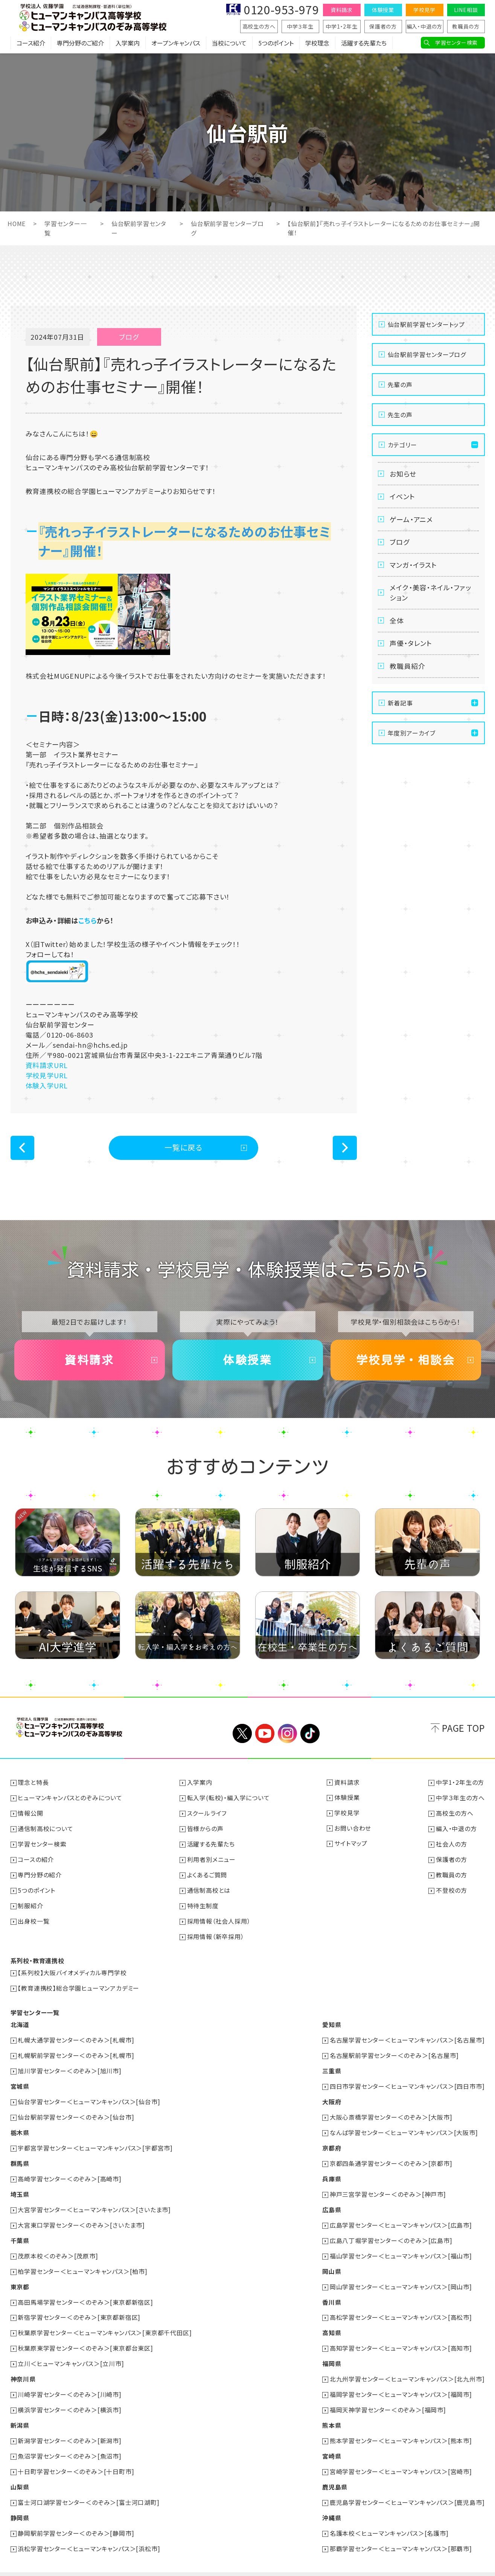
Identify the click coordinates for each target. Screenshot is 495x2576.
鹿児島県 (334, 2471)
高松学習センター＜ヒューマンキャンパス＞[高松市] (401, 2305)
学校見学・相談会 (405, 1359)
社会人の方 (451, 1842)
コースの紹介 (36, 1857)
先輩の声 (400, 383)
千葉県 (20, 2230)
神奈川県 (23, 2366)
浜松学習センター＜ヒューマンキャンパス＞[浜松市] (89, 2531)
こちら (87, 919)
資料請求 (342, 10)
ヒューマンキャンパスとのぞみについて (70, 1797)
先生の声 (400, 413)
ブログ (400, 542)
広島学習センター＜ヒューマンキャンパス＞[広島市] (401, 2215)
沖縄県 (331, 2501)
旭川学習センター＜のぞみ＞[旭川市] (70, 2065)
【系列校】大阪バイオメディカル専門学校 (72, 1968)
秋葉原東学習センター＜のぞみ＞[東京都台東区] (85, 2335)
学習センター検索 (456, 42)
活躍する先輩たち (364, 43)
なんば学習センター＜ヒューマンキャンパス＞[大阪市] (404, 2125)
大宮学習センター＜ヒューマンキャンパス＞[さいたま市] (94, 2200)
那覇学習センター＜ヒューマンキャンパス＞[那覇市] (401, 2531)
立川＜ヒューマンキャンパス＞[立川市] (71, 2351)
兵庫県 (331, 2170)
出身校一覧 (34, 1917)
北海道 (20, 2019)
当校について (229, 43)
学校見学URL (47, 1074)
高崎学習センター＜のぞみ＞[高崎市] (70, 2170)
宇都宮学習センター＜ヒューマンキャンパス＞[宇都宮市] (95, 2140)
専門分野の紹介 (40, 1872)
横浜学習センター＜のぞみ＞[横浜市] (70, 2396)
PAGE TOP (463, 1727)
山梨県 (20, 2471)
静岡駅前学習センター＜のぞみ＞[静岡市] (76, 2516)
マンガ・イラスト (413, 565)
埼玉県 (20, 2185)
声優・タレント (411, 644)
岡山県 (331, 2260)
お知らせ (403, 473)
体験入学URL (47, 1085)
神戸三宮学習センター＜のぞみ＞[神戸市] (388, 2185)
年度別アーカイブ (412, 733)
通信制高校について (45, 1827)
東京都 (20, 2275)
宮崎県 (331, 2441)
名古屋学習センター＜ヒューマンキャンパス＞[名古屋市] (407, 2035)
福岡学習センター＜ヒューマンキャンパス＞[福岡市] (401, 2381)
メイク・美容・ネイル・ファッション (430, 593)
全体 (397, 621)
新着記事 (400, 703)
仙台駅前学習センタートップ (426, 323)
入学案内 (128, 43)
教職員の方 (466, 26)
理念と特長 (33, 1782)
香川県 (331, 2290)
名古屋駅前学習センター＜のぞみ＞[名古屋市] (394, 2050)
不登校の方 (451, 1887)
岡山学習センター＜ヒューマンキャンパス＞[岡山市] (401, 2275)
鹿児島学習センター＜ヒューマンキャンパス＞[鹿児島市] (407, 2486)
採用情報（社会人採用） (219, 1917)
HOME (17, 223)
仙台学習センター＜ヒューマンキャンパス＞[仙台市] (89, 2095)
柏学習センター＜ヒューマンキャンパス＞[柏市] (83, 2260)
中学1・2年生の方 (460, 1782)
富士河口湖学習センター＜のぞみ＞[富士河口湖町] (89, 2486)
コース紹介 (31, 43)
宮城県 (20, 2080)
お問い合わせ (352, 1827)
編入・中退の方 (425, 26)
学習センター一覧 (35, 2007)
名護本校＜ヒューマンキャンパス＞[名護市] (389, 2516)
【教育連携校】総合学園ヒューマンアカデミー (79, 1983)
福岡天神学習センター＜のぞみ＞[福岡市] (388, 2396)
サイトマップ (350, 1842)
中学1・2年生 (342, 26)
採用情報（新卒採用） (215, 1932)
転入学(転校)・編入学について (228, 1797)
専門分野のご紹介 (80, 43)
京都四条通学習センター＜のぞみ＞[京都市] (391, 2155)
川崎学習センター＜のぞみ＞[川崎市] (70, 2381)
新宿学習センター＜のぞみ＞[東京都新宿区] (79, 2305)
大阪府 (331, 2095)
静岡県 (20, 2501)
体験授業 (383, 10)
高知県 (331, 2320)
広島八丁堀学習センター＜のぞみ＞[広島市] (391, 2230)
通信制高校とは (209, 1887)
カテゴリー (402, 443)
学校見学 (424, 10)
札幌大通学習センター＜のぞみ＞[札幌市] (76, 2035)
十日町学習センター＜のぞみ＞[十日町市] (76, 2456)
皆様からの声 (205, 1827)
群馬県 (20, 2155)
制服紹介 (30, 1902)
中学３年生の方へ (460, 1797)
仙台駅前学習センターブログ (427, 353)
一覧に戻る (183, 1146)
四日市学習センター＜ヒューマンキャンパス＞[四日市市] (407, 2080)
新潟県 (20, 2411)
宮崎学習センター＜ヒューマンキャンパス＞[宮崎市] (401, 2456)
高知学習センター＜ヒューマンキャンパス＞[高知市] (401, 2335)
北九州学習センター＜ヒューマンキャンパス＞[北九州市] (407, 2366)
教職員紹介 (407, 667)
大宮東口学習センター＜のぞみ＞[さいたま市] (81, 2215)
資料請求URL (47, 1064)
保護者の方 (383, 26)
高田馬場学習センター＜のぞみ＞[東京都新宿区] (85, 2290)
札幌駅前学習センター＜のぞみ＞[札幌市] (76, 2050)
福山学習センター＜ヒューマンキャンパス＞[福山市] (401, 2245)
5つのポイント (276, 43)
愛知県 (331, 2019)
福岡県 (331, 2351)
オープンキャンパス (175, 43)
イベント (402, 496)
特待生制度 (203, 1902)
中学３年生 (300, 26)
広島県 (331, 2200)
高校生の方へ (259, 26)
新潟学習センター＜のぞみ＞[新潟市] (70, 2426)
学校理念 (317, 43)
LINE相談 (466, 10)
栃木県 (20, 2125)
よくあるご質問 (207, 1872)
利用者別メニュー (211, 1857)
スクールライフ (207, 1812)
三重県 (331, 2065)
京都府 (331, 2140)
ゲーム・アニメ (411, 519)
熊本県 (331, 2411)
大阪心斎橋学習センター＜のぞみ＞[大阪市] (391, 2110)
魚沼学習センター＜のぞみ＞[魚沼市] (70, 2441)
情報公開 (30, 1812)
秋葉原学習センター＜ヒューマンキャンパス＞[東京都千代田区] (105, 2320)
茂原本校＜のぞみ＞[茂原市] (58, 2245)
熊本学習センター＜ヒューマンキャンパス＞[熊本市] (401, 2426)
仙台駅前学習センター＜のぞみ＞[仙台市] (76, 2110)
